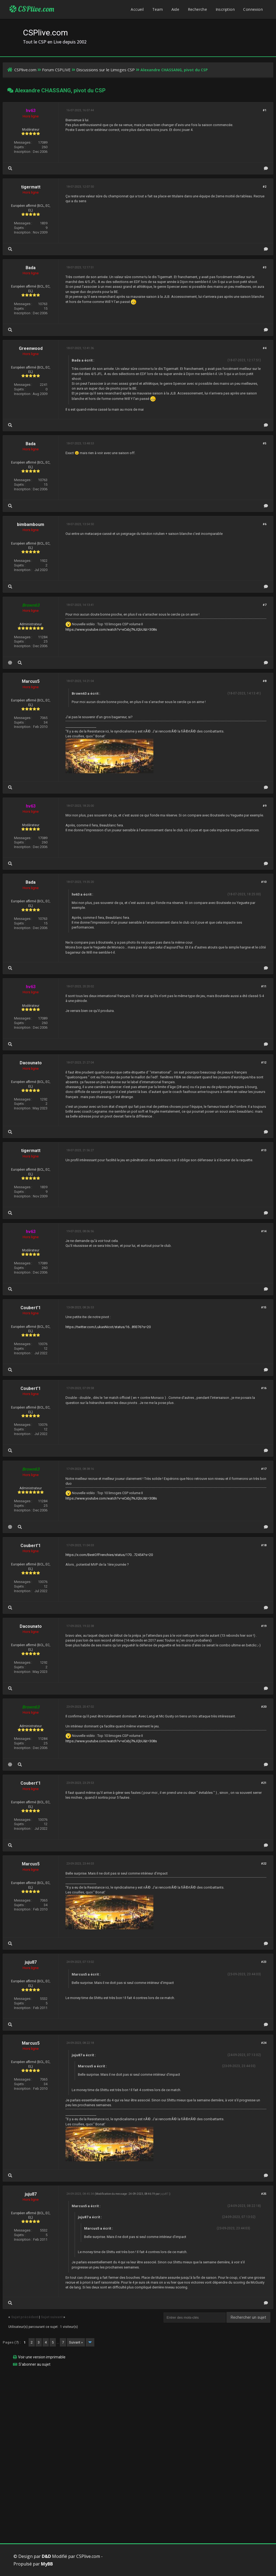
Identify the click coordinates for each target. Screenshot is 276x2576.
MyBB (47, 2564)
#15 (263, 1307)
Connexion (253, 9)
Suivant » (76, 2342)
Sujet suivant (52, 2317)
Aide (175, 9)
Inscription (225, 9)
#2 (264, 186)
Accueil (137, 9)
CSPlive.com (31, 8)
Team (157, 9)
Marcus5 (31, 681)
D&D (46, 2556)
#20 (263, 1707)
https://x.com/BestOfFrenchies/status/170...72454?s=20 (109, 1555)
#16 (263, 1388)
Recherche (197, 9)
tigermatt (30, 187)
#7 (264, 605)
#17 (263, 1469)
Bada (31, 267)
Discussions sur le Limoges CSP (105, 69)
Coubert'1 (30, 1307)
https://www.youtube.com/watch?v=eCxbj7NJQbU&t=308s (111, 629)
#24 (263, 2043)
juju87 (31, 1962)
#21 (263, 1783)
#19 (263, 1626)
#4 (264, 348)
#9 (264, 806)
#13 (263, 1150)
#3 (264, 267)
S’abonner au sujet (34, 2364)
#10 (263, 882)
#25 (263, 2194)
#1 (264, 110)
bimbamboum (30, 524)
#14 (263, 1231)
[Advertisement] (138, 2408)
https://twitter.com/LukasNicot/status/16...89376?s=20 (108, 1327)
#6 (264, 524)
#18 (263, 1545)
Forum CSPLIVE (56, 69)
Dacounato (31, 1062)
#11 (263, 986)
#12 (263, 1062)
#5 (264, 443)
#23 (263, 1962)
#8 (264, 681)
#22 (263, 1863)
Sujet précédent (24, 2317)
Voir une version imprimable (41, 2357)
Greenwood (31, 348)
